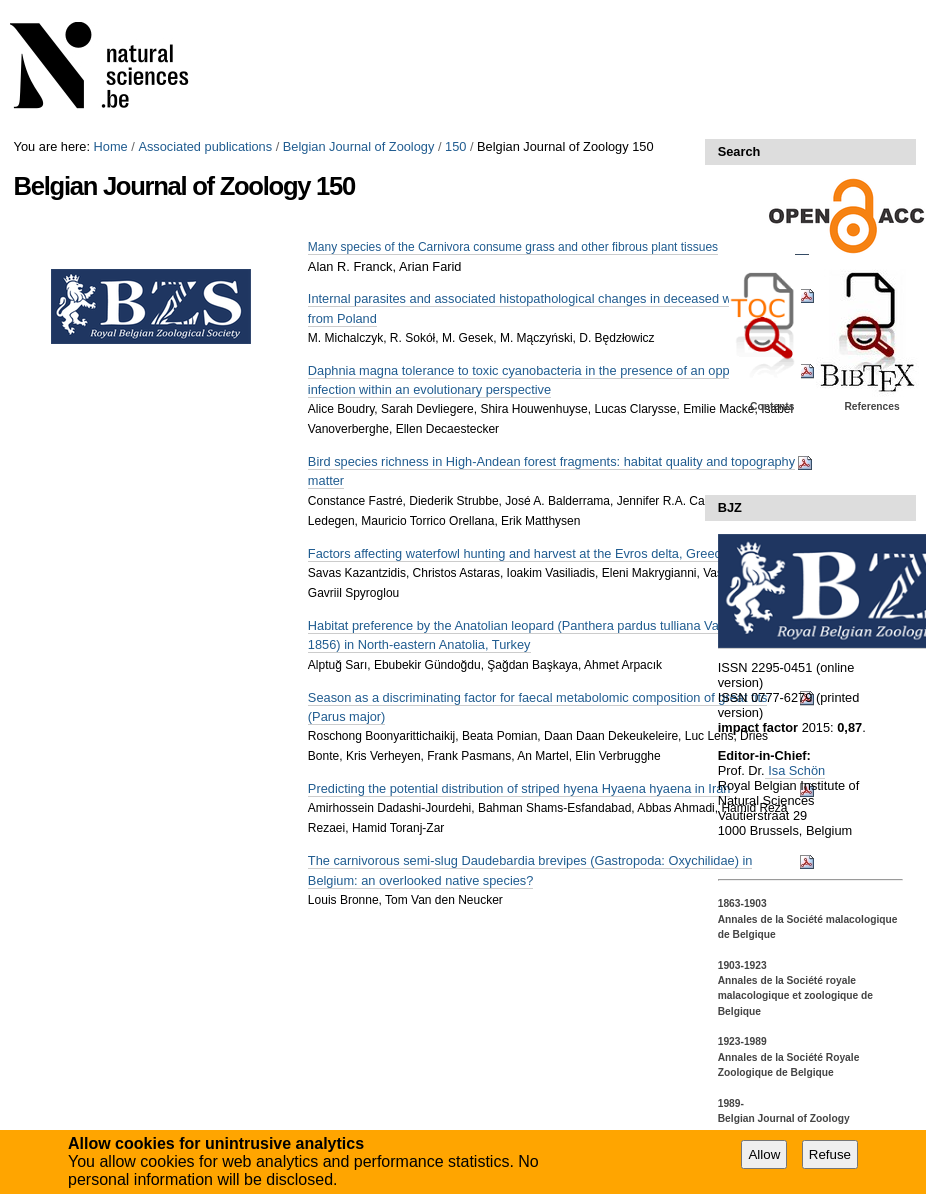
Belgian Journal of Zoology (359, 146)
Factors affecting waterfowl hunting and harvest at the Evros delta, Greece (518, 553)
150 (455, 146)
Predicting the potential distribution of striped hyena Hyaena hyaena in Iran (519, 788)
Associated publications (205, 146)
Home (111, 146)
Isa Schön (795, 770)
